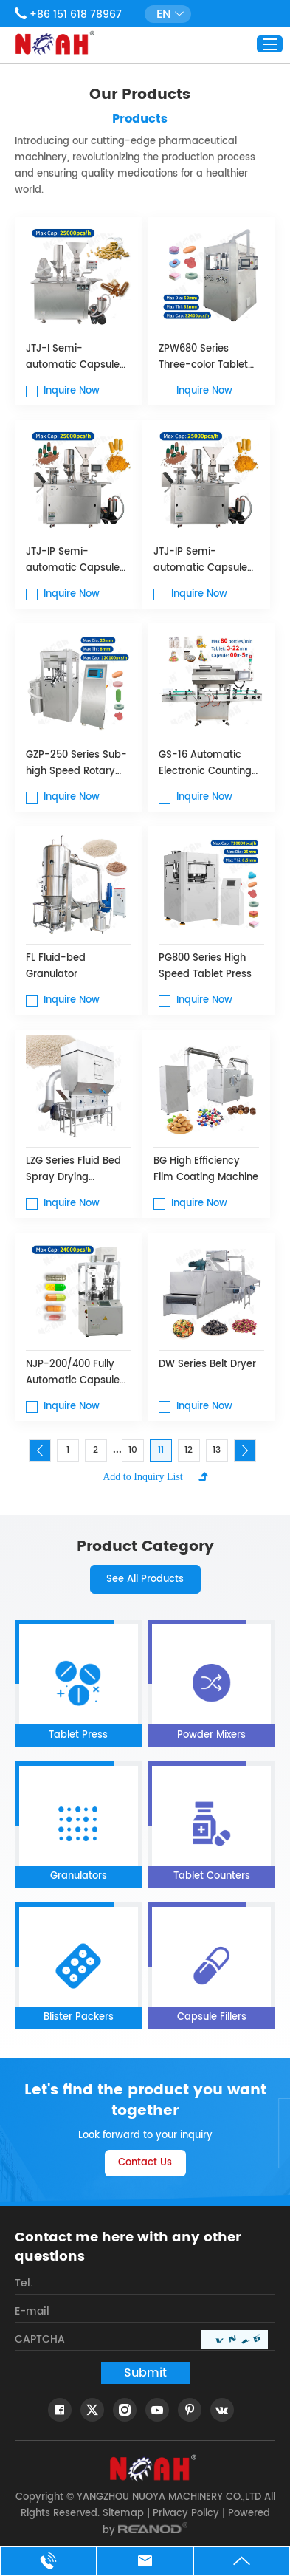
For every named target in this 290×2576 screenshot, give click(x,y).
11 (161, 1450)
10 (132, 1450)
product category (145, 1547)
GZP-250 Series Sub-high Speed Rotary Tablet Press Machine (77, 763)
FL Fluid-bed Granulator (56, 966)
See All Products (145, 1579)
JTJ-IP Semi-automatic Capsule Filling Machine (73, 560)
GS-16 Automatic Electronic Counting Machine (205, 763)
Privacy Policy (186, 2513)
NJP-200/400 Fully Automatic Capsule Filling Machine (73, 1373)
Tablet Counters (211, 1876)
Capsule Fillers (211, 2017)
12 (188, 1450)
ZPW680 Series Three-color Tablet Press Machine (203, 357)
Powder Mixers (211, 1735)
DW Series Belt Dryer (207, 1364)
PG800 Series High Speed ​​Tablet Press (205, 966)
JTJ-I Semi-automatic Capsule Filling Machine (73, 357)
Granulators (78, 1876)
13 (217, 1450)
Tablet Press (78, 1735)
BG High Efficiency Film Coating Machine (205, 1169)
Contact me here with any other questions (128, 2247)
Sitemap (123, 2513)
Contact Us (145, 2163)
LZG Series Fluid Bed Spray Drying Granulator (73, 1170)
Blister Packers (79, 2017)
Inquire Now (72, 391)
